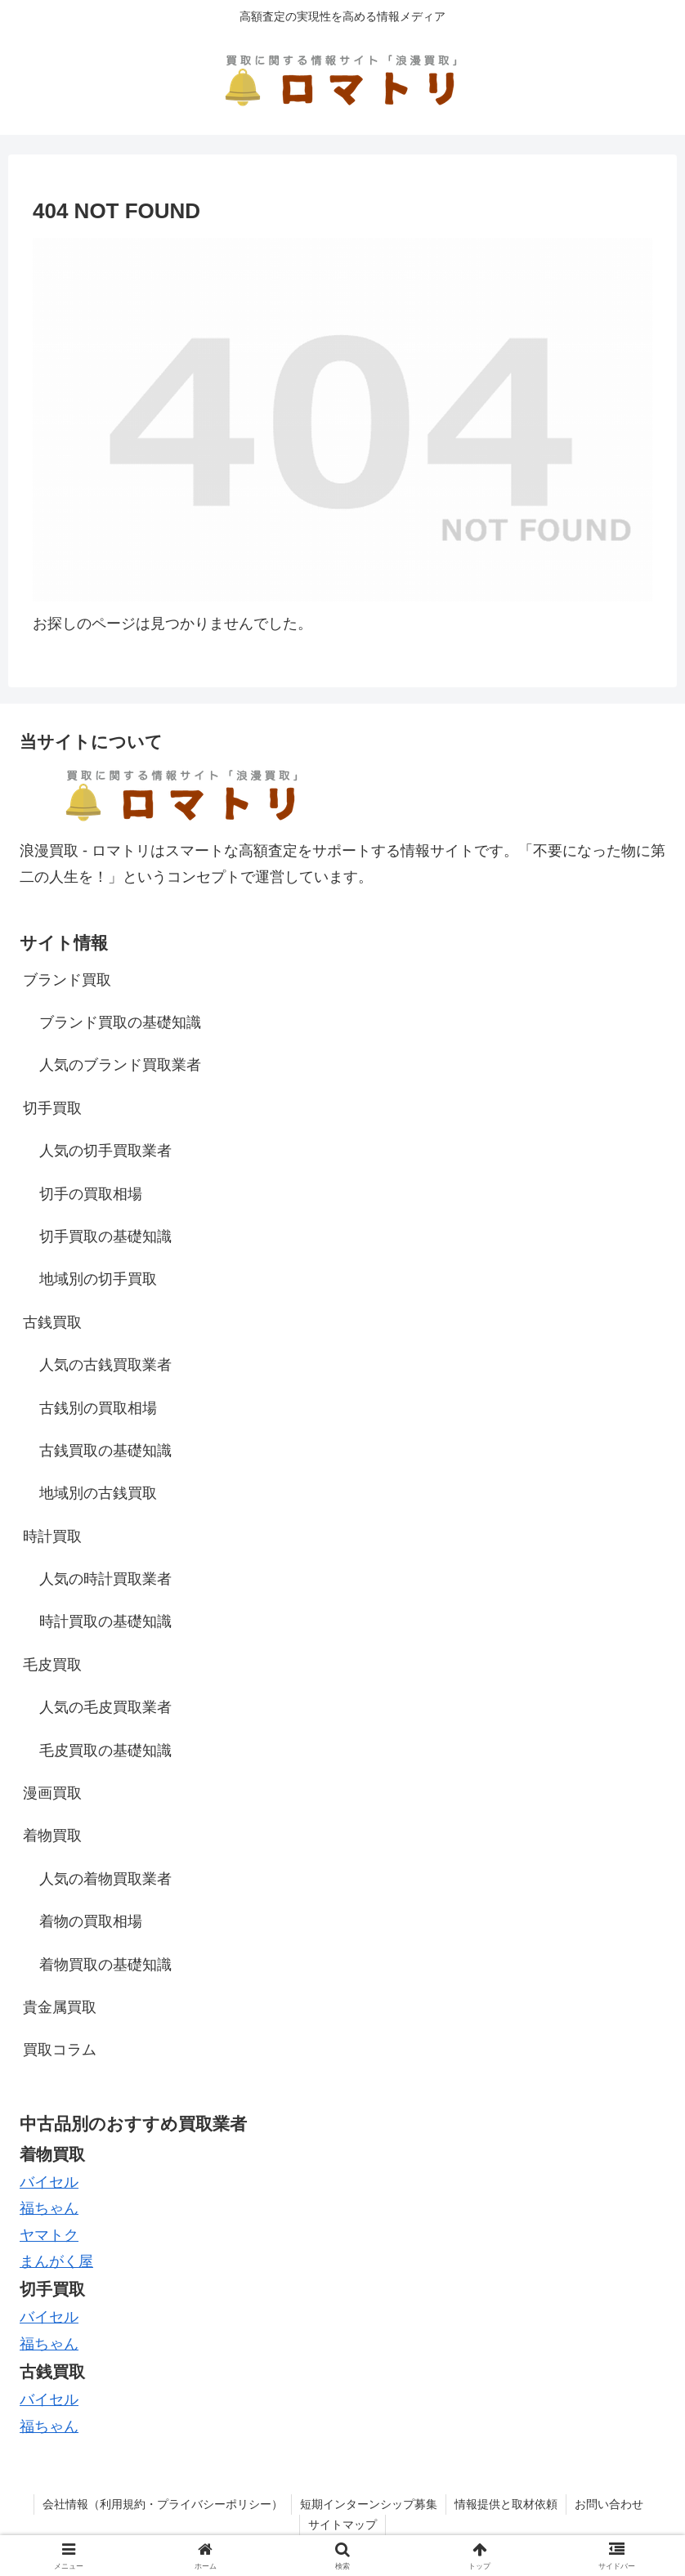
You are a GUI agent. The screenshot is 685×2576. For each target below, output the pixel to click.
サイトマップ (342, 2524)
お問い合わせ (609, 2504)
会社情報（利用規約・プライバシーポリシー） (163, 2504)
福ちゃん (49, 2344)
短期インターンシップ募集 (368, 2504)
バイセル (49, 2182)
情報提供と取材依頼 (505, 2504)
